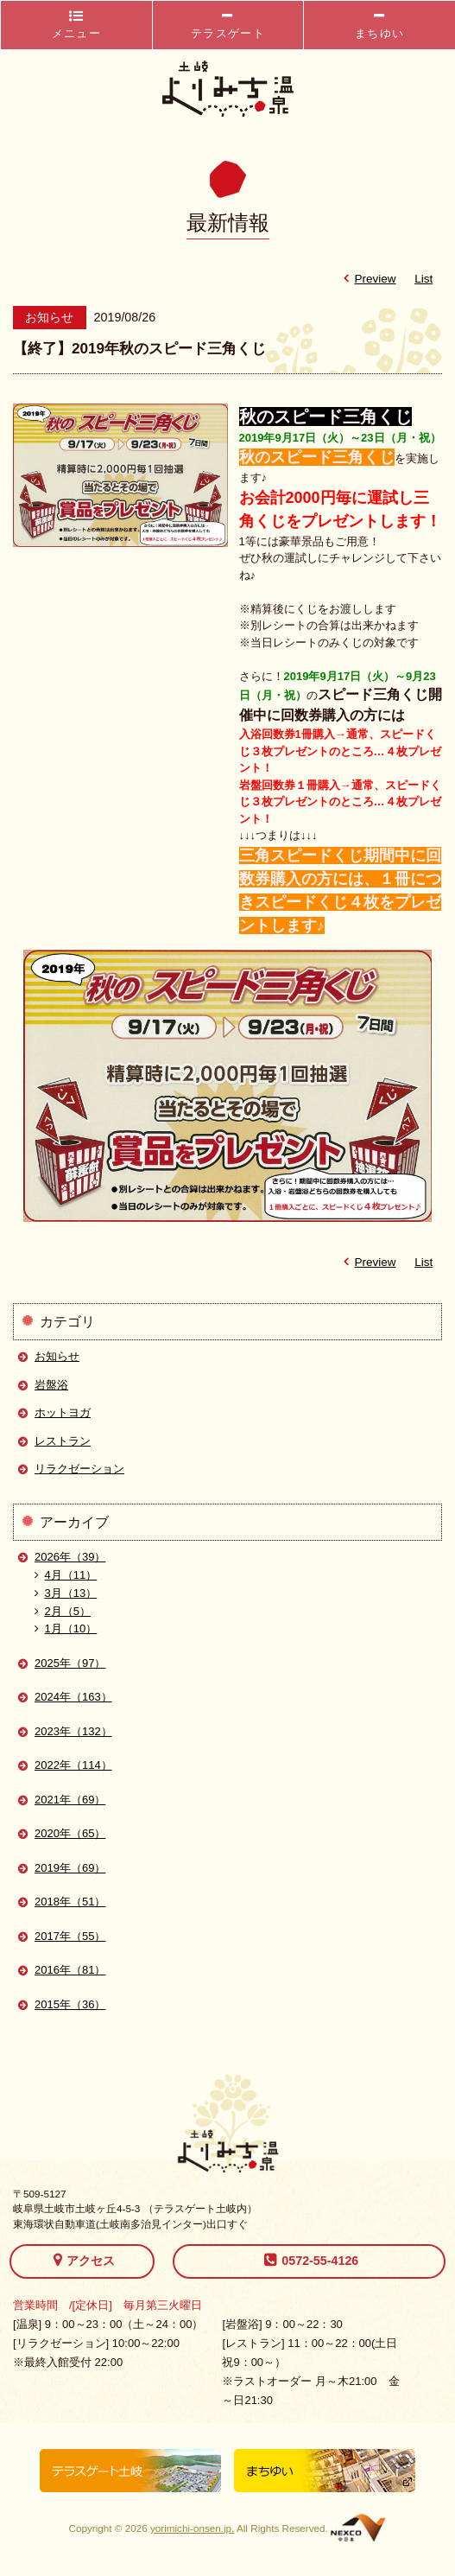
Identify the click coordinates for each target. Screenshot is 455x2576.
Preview (367, 278)
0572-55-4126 (311, 2260)
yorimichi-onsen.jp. (192, 2528)
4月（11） (66, 1574)
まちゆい (379, 25)
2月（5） (63, 1611)
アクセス (84, 2260)
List (423, 278)
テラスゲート (228, 25)
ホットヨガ (63, 1412)
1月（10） (66, 1628)
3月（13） (66, 1593)
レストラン (63, 1440)
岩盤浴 (51, 1384)
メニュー (76, 25)
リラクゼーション (79, 1468)
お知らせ (57, 1356)
